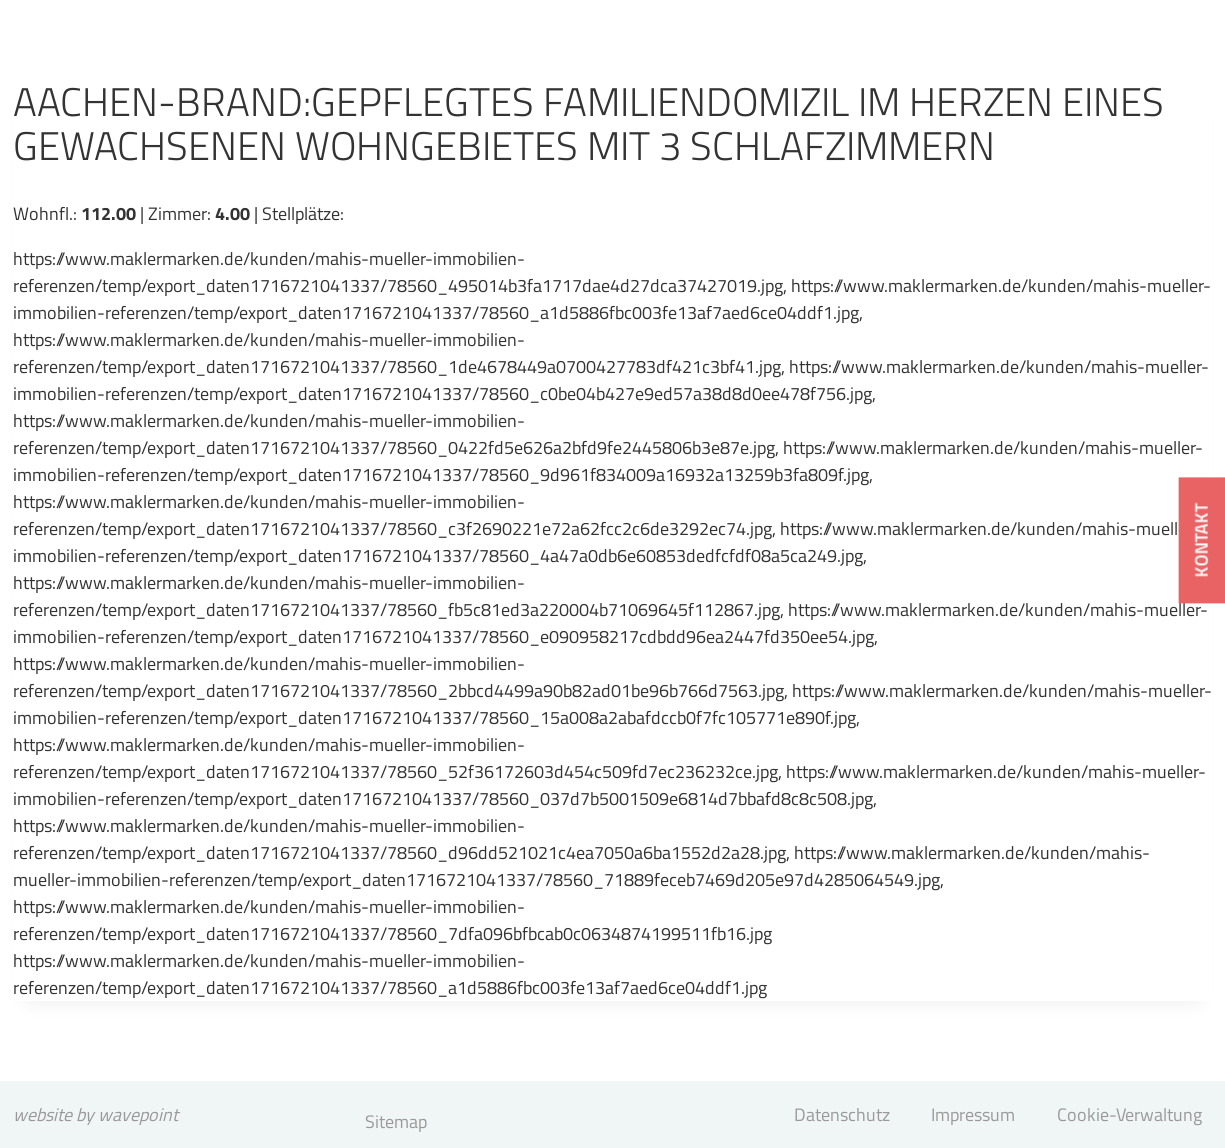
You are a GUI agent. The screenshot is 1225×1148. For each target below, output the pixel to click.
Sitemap (396, 1121)
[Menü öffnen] (1154, 74)
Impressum (973, 1114)
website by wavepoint (95, 1114)
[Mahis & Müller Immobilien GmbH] (170, 46)
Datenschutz (842, 1114)
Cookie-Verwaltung (1129, 1114)
